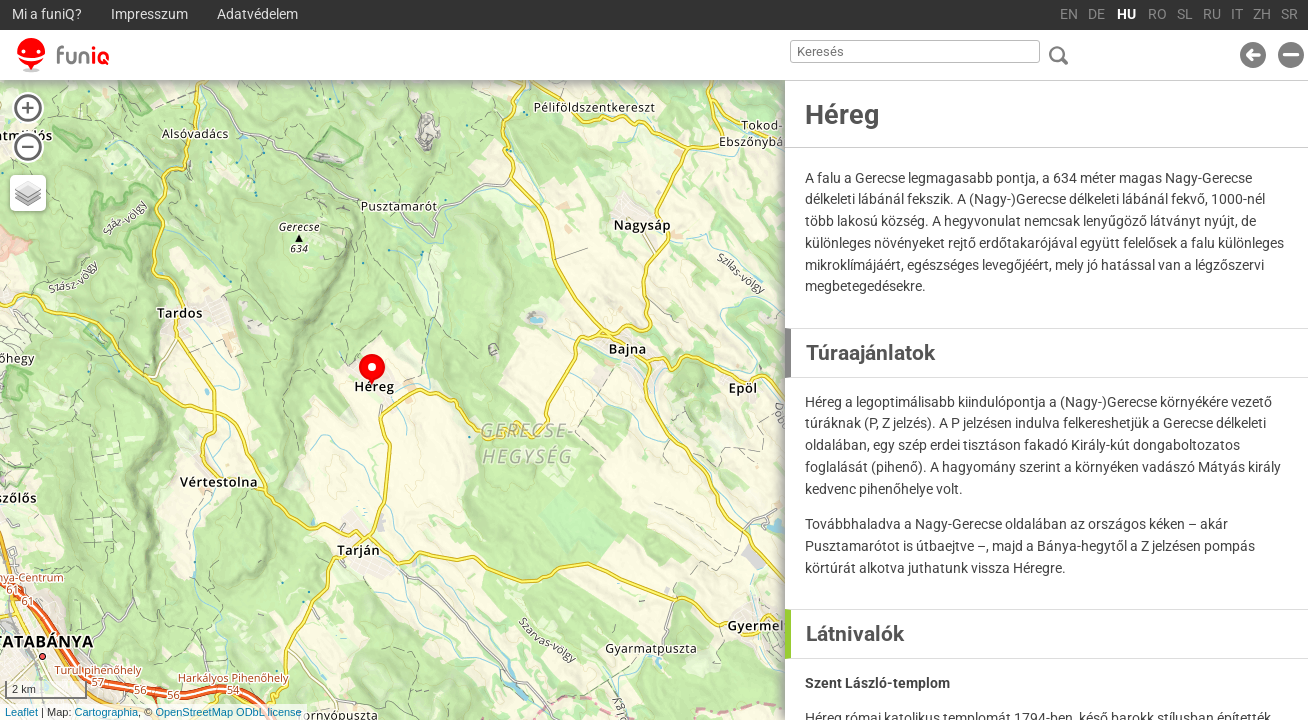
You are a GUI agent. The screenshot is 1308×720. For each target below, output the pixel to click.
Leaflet (21, 712)
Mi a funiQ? (47, 14)
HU (1126, 14)
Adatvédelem (257, 14)
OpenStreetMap (194, 712)
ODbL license (269, 712)
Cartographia (107, 712)
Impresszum (149, 14)
